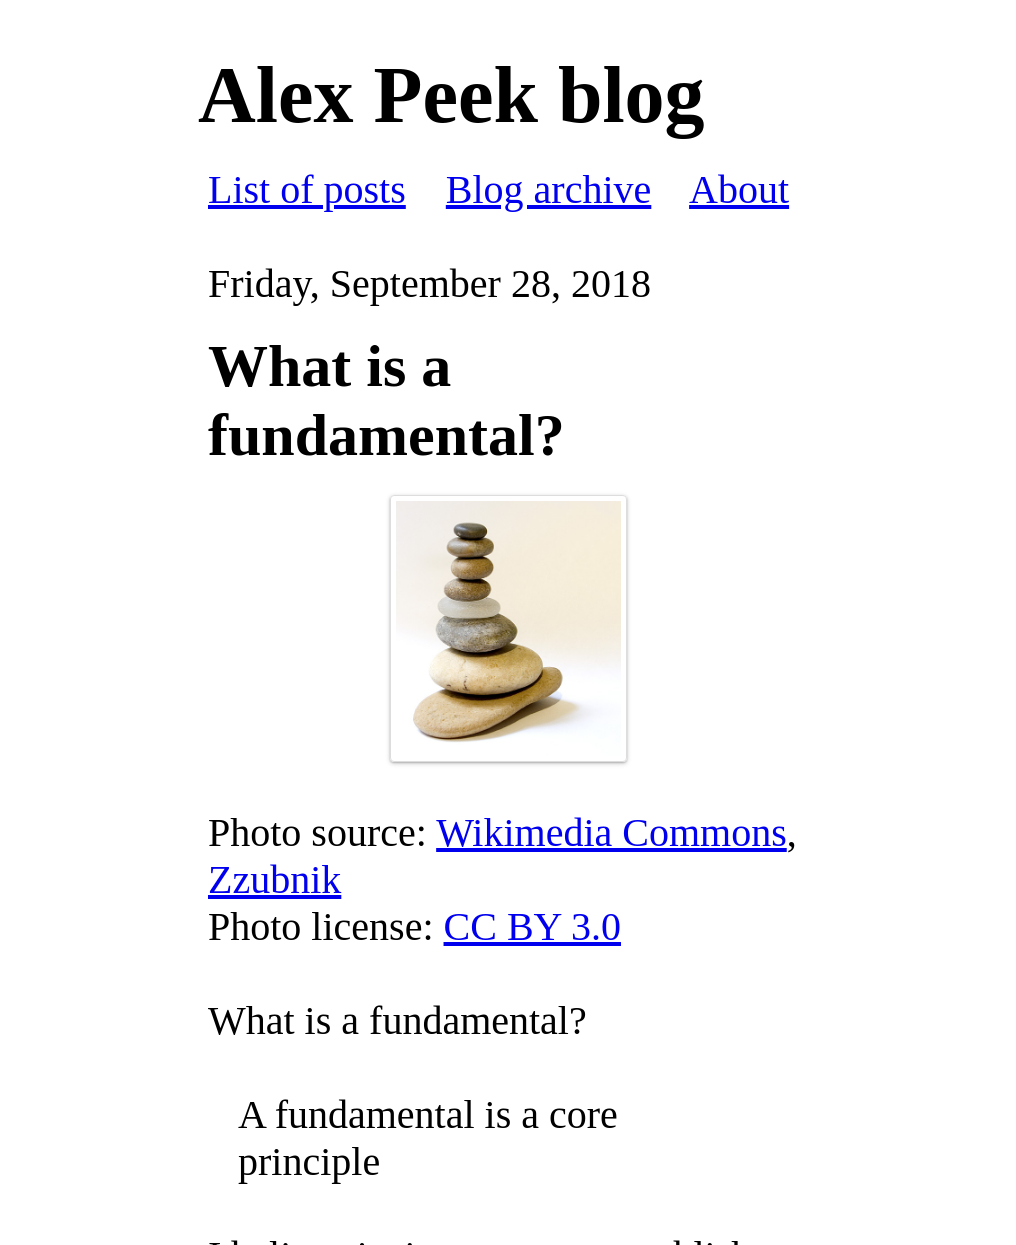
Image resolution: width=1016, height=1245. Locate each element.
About (739, 189)
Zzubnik (274, 879)
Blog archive (549, 189)
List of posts (307, 189)
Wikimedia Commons (611, 832)
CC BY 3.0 (532, 926)
